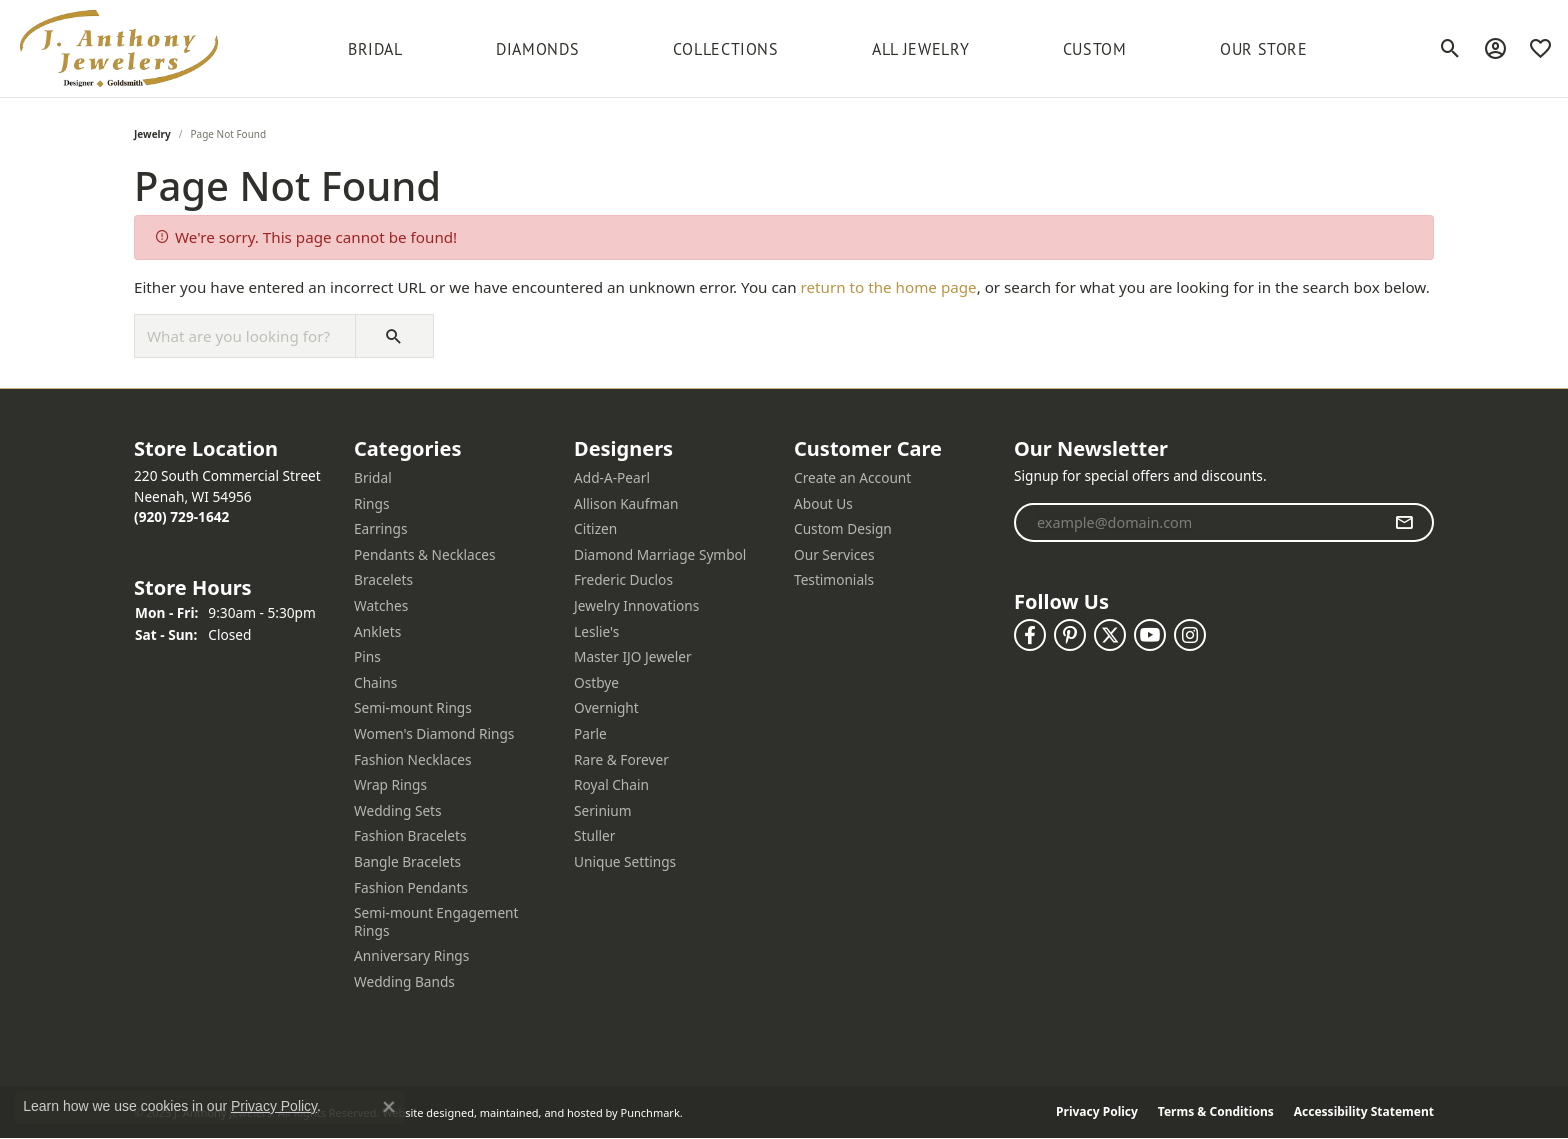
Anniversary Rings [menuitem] (411, 957)
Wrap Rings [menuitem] (390, 785)
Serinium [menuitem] (603, 811)
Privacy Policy (1097, 1113)
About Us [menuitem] (823, 504)
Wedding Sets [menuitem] (398, 811)
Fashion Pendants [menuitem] (411, 888)
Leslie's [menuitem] (596, 632)
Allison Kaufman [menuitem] (626, 504)
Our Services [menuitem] (834, 555)
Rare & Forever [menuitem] (621, 760)
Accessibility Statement (1364, 1113)
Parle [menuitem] (590, 734)
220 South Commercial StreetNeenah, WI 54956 (227, 496)
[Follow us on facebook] (1030, 635)
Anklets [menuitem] (377, 632)
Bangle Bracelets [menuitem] (407, 862)
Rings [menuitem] (371, 504)
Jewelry (152, 134)
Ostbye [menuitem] (596, 683)
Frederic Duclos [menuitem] (623, 581)
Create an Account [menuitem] (852, 478)
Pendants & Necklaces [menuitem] (425, 555)
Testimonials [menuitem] (834, 581)
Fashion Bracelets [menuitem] (410, 837)
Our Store (1264, 49)
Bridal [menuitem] (373, 478)
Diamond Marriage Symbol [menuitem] (660, 555)
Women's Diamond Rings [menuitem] (434, 734)
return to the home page (889, 287)
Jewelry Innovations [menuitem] (636, 606)
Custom (1095, 49)
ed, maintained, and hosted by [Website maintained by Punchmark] (539, 1112)
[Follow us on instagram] (1190, 635)
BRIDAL (375, 49)
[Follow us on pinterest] (1070, 635)
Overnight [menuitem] (606, 709)
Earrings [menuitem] (381, 529)
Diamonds (537, 49)
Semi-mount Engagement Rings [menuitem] (436, 921)
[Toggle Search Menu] (1450, 49)
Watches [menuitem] (381, 606)
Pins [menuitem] (367, 657)
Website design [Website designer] (421, 1112)
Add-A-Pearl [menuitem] (612, 478)
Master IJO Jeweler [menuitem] (633, 657)
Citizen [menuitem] (595, 529)
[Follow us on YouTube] (1150, 635)
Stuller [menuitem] (594, 837)
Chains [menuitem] (375, 683)
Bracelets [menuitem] (383, 581)
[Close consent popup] (389, 1107)
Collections (726, 49)
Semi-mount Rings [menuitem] (413, 709)
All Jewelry (920, 49)
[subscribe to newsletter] (1404, 523)
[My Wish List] (1540, 49)
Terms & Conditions (1216, 1113)
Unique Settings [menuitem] (625, 862)
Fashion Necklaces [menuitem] (413, 760)
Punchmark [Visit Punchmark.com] (650, 1112)
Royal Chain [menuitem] (611, 785)
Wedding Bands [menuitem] (404, 982)
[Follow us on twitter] (1110, 635)
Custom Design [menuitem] (843, 529)
